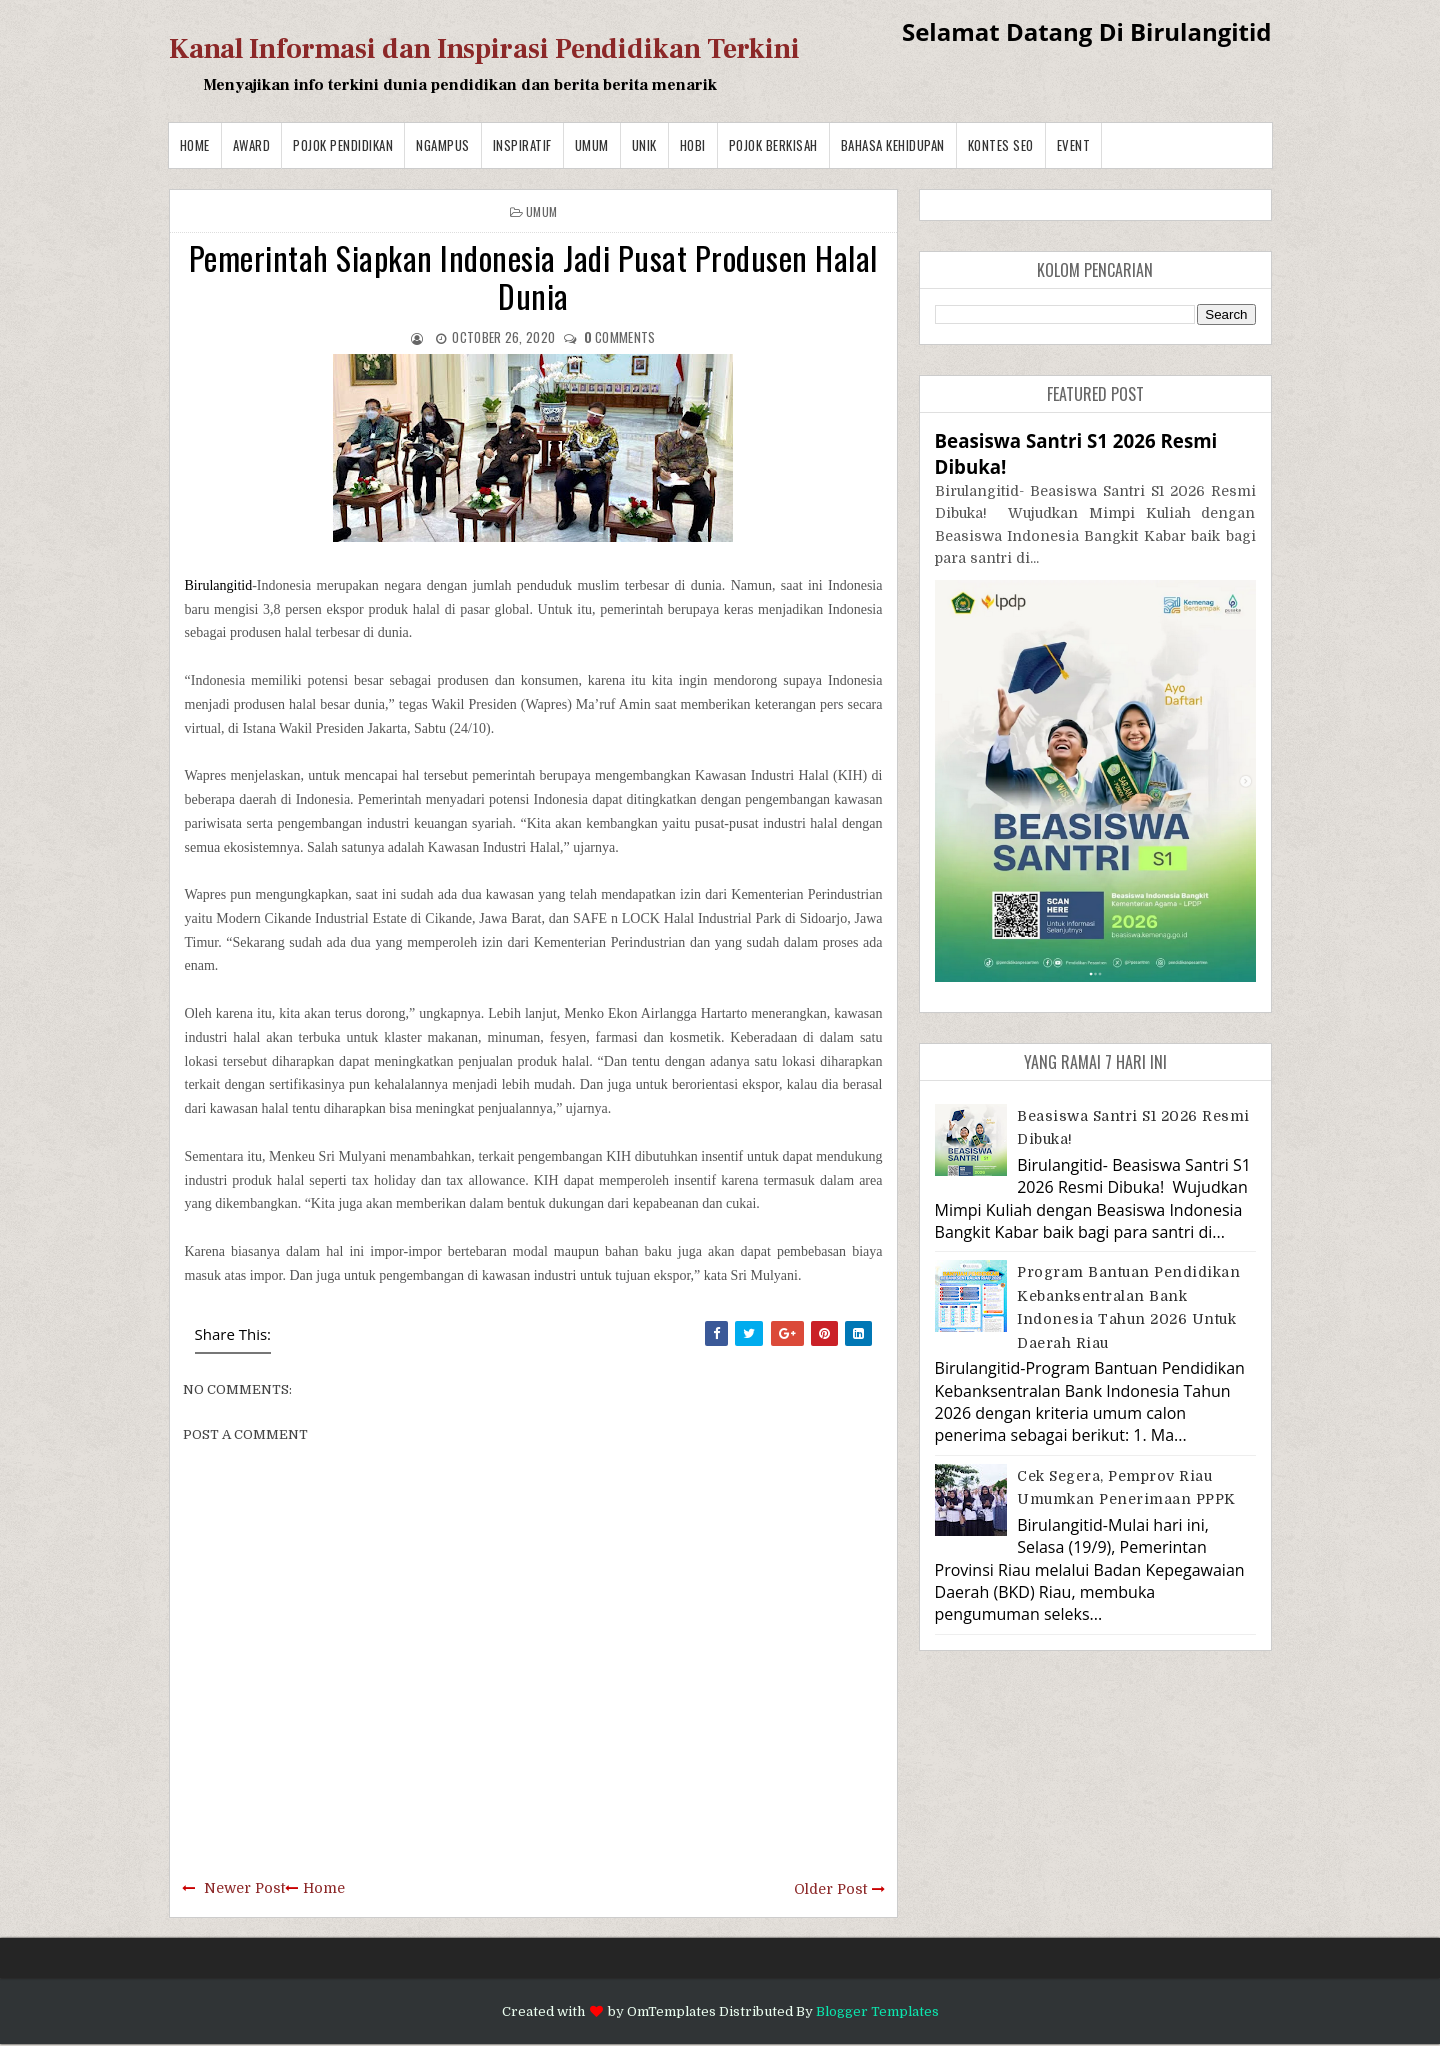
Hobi (693, 145)
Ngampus (443, 145)
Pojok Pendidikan (343, 145)
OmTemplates (671, 2011)
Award (252, 145)
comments (620, 337)
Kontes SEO (1001, 145)
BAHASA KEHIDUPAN (893, 145)
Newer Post (244, 1888)
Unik (644, 145)
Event (1074, 145)
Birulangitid (219, 585)
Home (195, 145)
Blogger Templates (877, 2011)
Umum (592, 145)
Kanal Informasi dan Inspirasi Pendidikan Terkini (484, 49)
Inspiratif (522, 145)
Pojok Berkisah (773, 145)
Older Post (830, 1889)
